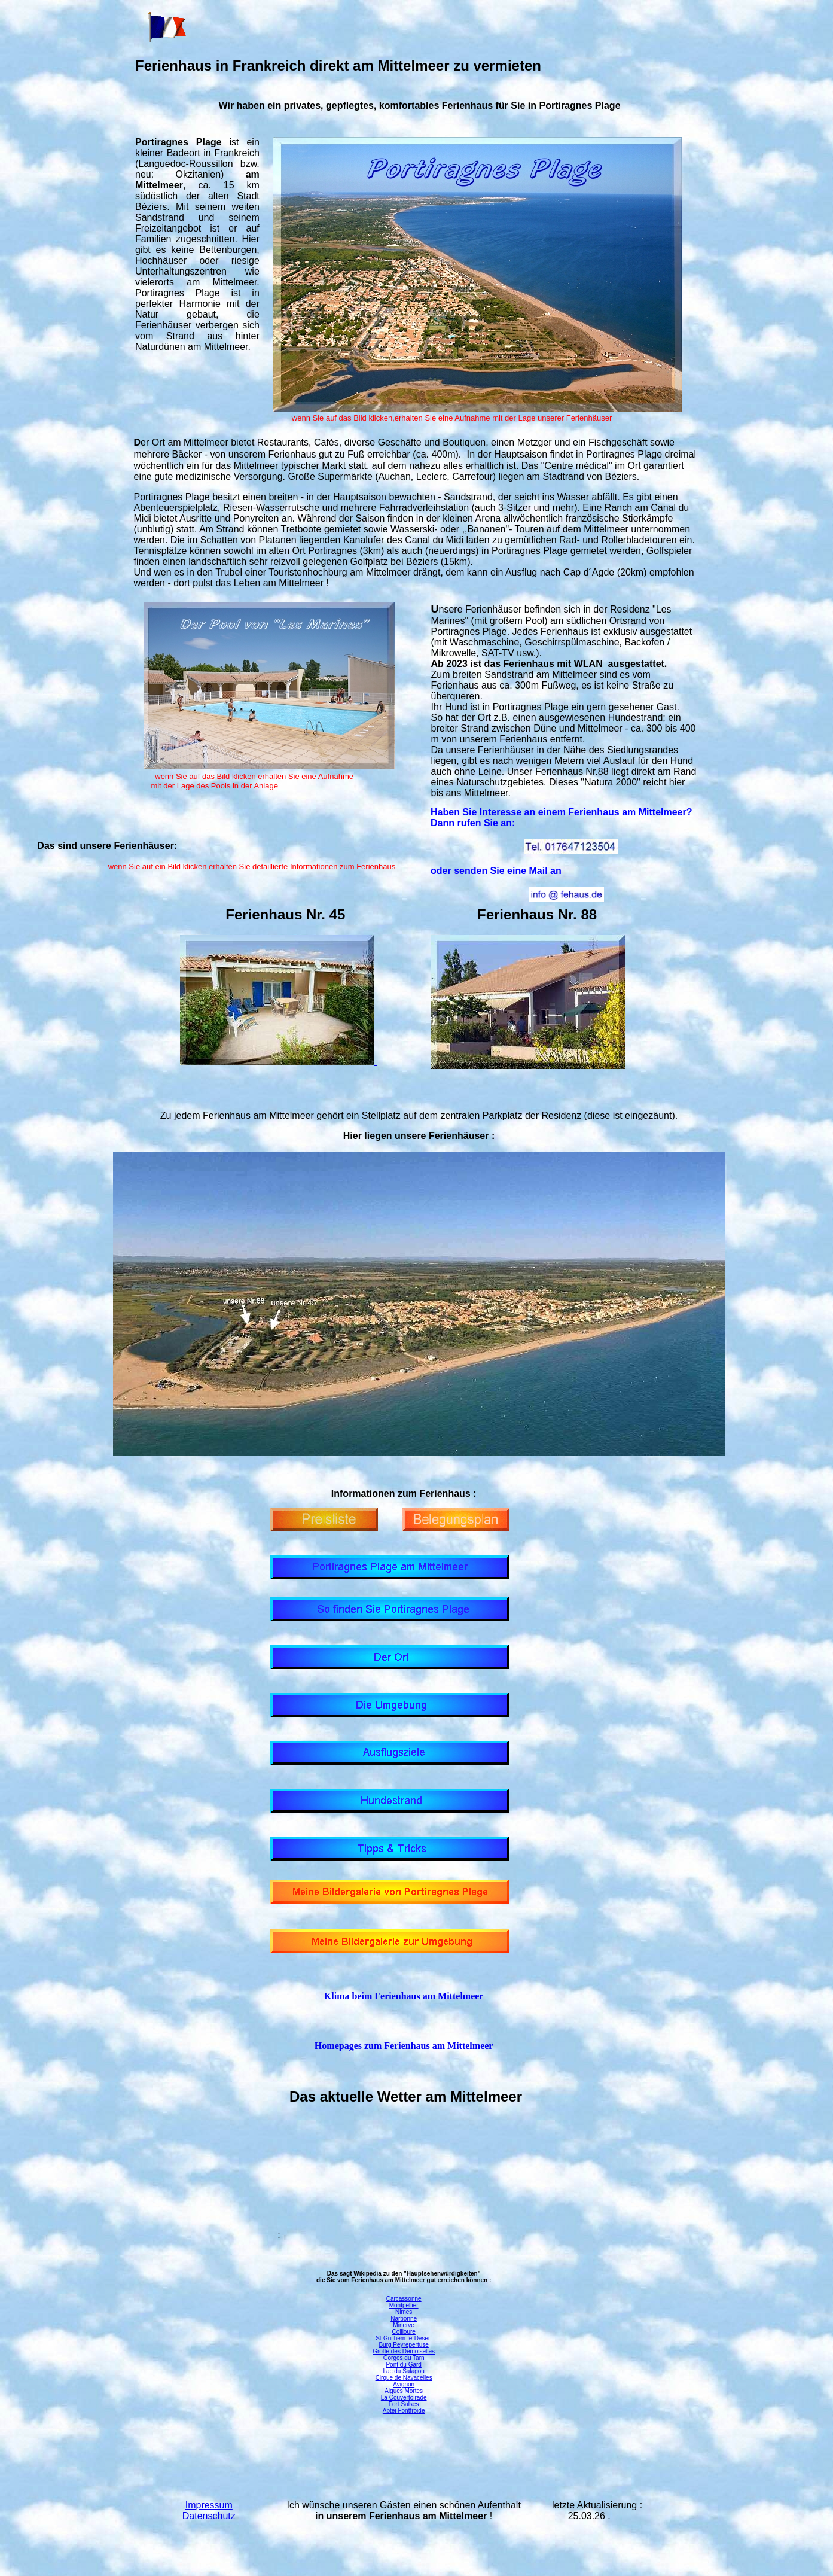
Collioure (403, 2331)
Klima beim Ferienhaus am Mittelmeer (404, 1996)
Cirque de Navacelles (404, 2377)
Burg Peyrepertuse (403, 2344)
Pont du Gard (403, 2364)
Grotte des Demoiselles (404, 2351)
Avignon (403, 2384)
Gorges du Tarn (404, 2358)
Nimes (403, 2312)
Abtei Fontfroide (404, 2410)
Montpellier (404, 2305)
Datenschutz (209, 2516)
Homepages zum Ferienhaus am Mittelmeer (404, 2046)
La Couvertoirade (404, 2397)
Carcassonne (404, 2298)
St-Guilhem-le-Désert (404, 2338)
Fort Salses (404, 2404)
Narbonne (403, 2318)
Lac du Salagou (404, 2371)
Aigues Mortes (404, 2391)
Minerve (403, 2325)
